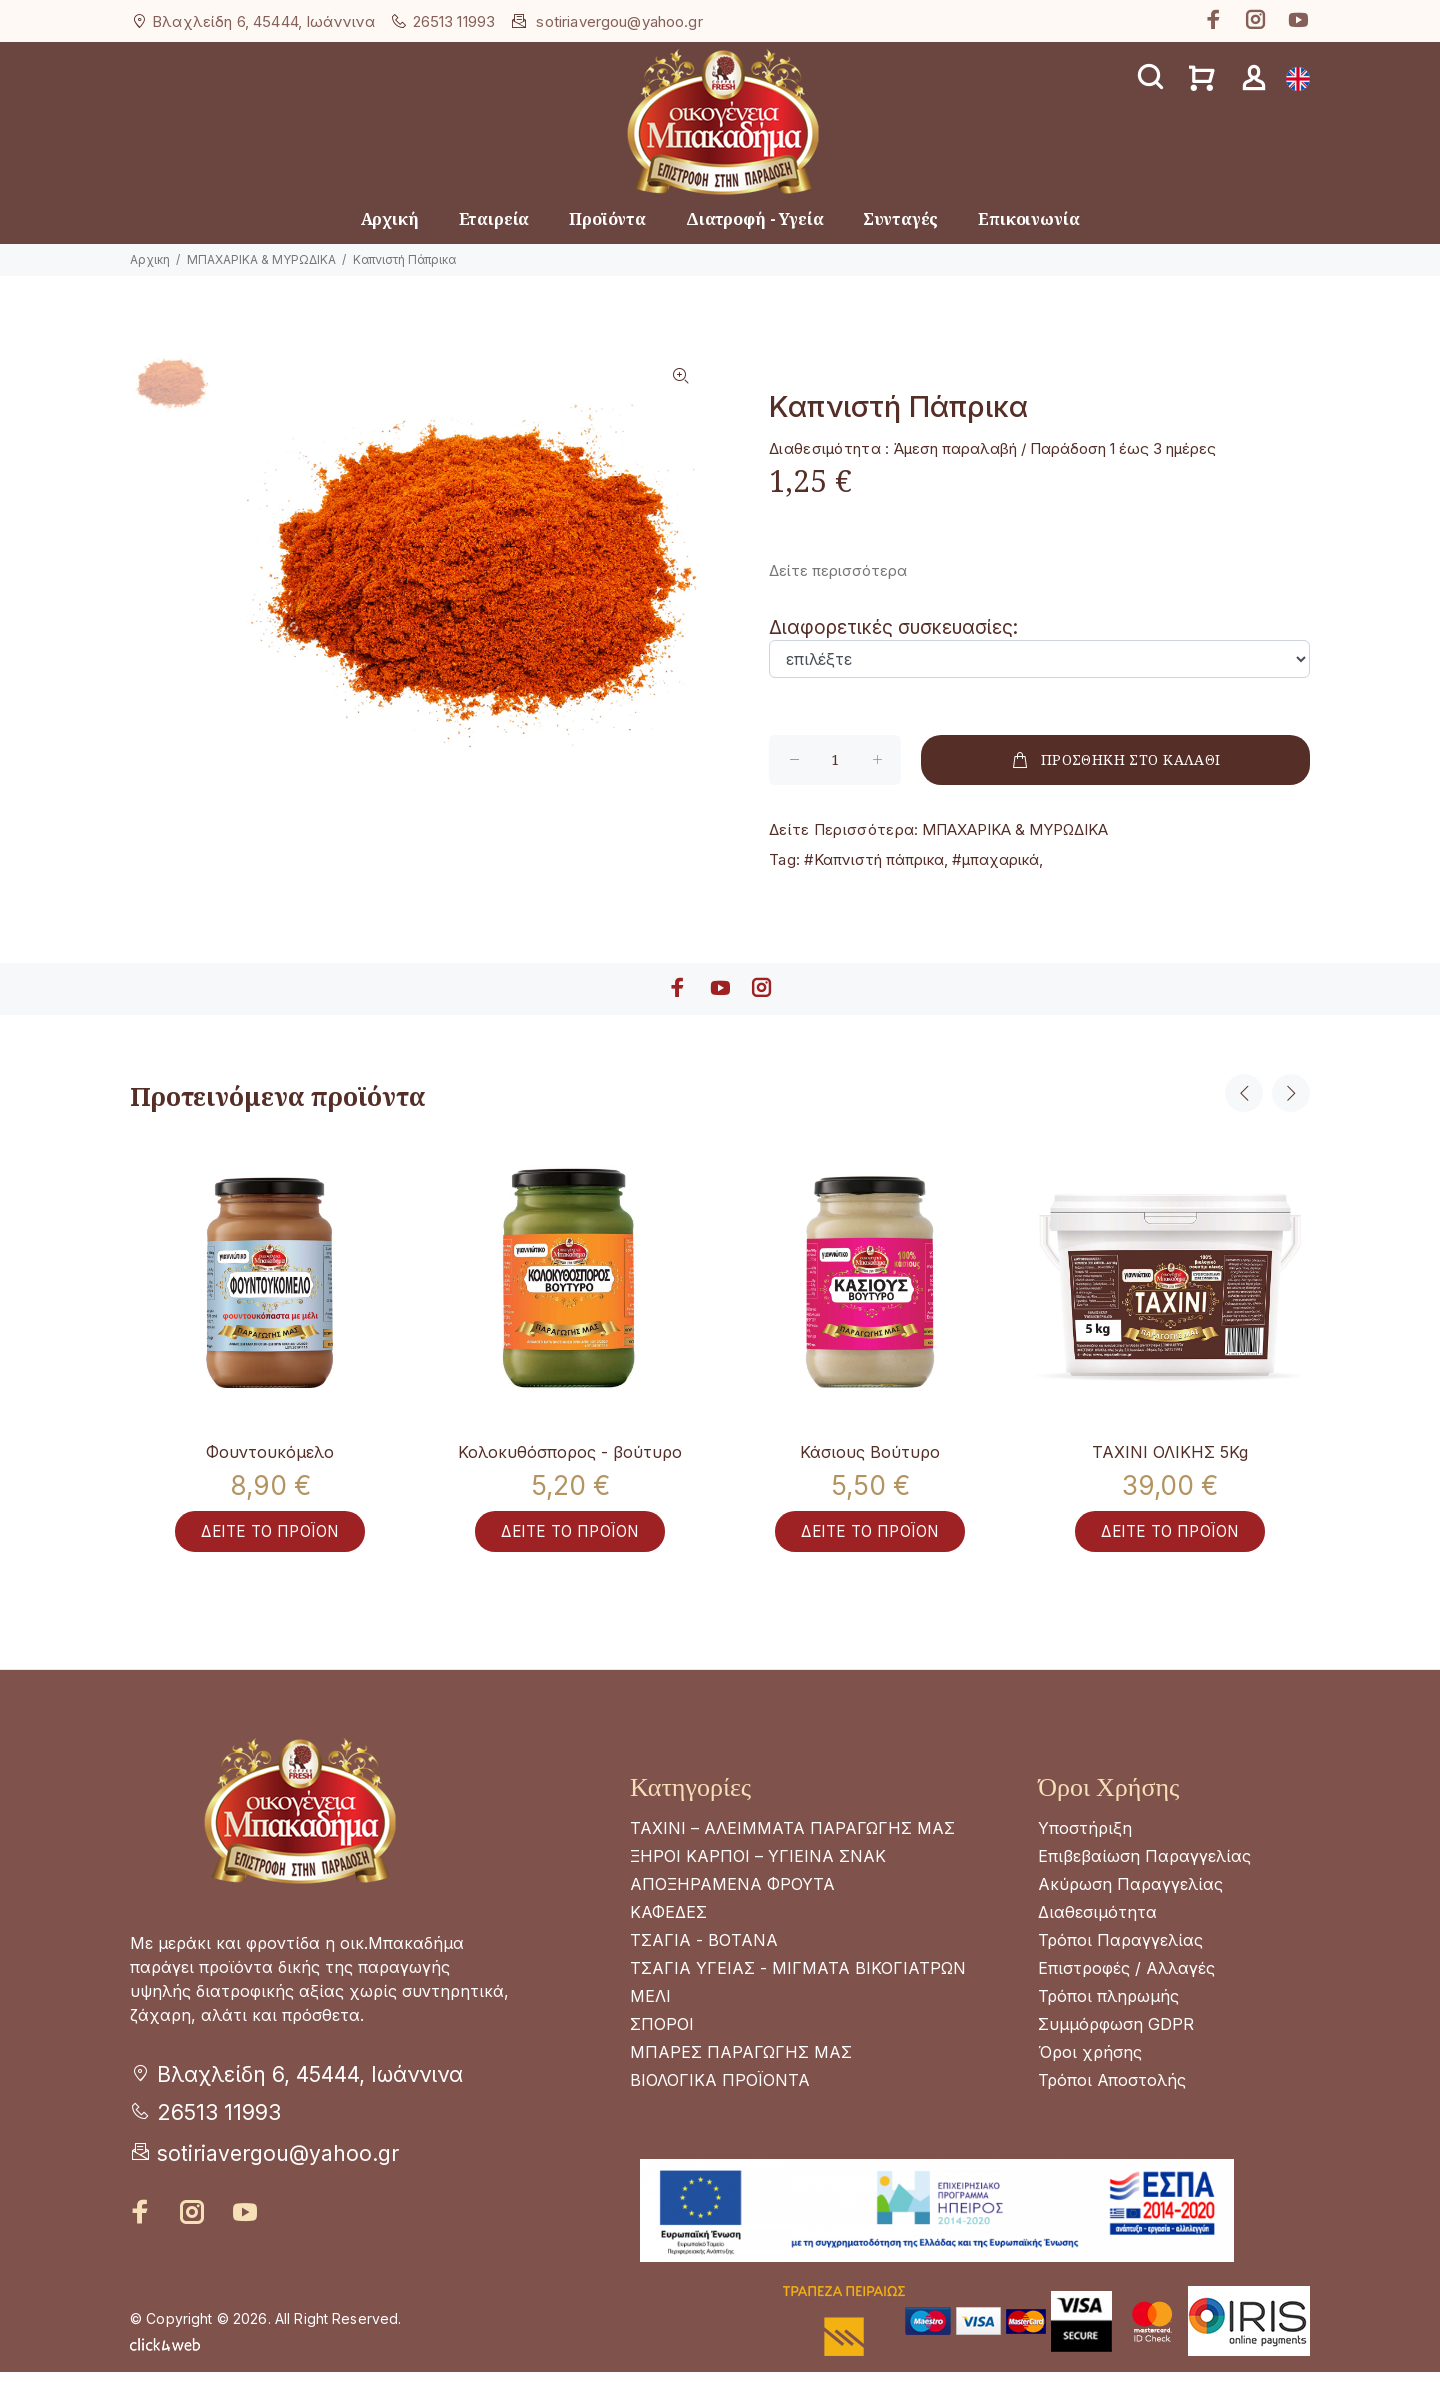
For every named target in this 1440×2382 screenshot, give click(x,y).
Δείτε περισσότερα (838, 570)
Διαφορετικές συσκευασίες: (893, 627)
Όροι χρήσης (1090, 2062)
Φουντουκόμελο (270, 1452)
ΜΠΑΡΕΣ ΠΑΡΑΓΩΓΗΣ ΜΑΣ (741, 2062)
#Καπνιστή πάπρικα (874, 859)
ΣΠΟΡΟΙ (662, 2034)
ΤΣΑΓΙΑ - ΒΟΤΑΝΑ (704, 1950)
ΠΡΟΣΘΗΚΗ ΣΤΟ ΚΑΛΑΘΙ (1115, 760)
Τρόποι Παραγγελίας (1120, 1950)
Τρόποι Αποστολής (1112, 2090)
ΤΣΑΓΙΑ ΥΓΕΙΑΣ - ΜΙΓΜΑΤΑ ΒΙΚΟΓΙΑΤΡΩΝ (798, 1978)
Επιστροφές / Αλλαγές (1126, 1978)
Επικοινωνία (1028, 219)
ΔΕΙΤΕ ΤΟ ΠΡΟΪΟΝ (270, 1540)
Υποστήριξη (1085, 1838)
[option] (170, 395)
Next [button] (1291, 1093)
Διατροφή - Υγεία (754, 219)
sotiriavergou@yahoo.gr (619, 21)
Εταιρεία (494, 219)
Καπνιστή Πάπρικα (404, 259)
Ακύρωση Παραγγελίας (1130, 1894)
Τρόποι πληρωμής (1108, 2006)
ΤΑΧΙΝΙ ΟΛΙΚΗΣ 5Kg (1170, 1452)
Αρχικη (150, 259)
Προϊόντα (607, 219)
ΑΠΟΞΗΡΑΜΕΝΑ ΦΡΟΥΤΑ (732, 1894)
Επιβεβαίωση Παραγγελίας (1144, 1866)
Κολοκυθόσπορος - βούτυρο (570, 1452)
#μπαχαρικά (995, 859)
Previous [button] (1244, 1093)
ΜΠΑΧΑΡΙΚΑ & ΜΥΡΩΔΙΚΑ (261, 259)
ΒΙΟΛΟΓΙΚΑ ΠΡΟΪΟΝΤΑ (720, 2090)
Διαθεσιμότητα (1097, 1922)
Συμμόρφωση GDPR (1116, 2034)
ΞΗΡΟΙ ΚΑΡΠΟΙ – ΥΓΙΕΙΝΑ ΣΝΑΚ (758, 1866)
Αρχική (390, 219)
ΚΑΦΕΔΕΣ (668, 1922)
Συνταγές (900, 219)
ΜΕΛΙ (650, 2006)
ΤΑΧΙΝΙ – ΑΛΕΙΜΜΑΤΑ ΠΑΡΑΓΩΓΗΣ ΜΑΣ (792, 1838)
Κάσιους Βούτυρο (870, 1452)
